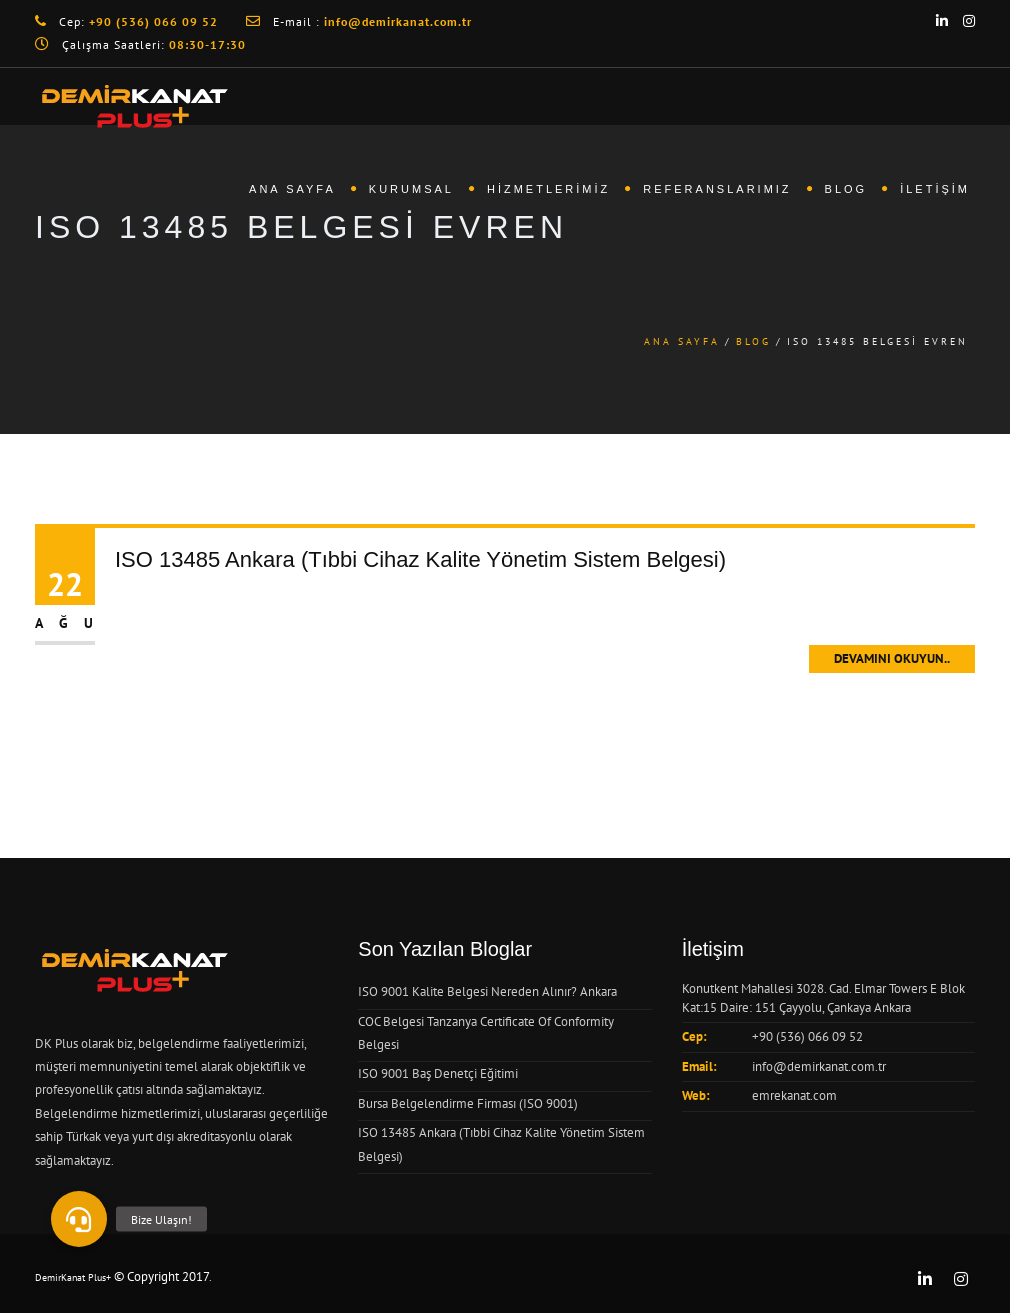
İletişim (935, 189)
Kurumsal (411, 189)
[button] (79, 1219)
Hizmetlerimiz (548, 189)
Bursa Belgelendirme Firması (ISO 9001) (468, 1103)
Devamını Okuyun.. (892, 658)
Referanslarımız (717, 189)
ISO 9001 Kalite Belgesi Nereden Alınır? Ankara (487, 991)
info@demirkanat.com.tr (819, 1066)
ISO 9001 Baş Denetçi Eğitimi (438, 1073)
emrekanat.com (794, 1095)
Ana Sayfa (292, 189)
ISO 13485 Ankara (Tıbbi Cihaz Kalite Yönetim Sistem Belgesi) (420, 559)
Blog (846, 189)
